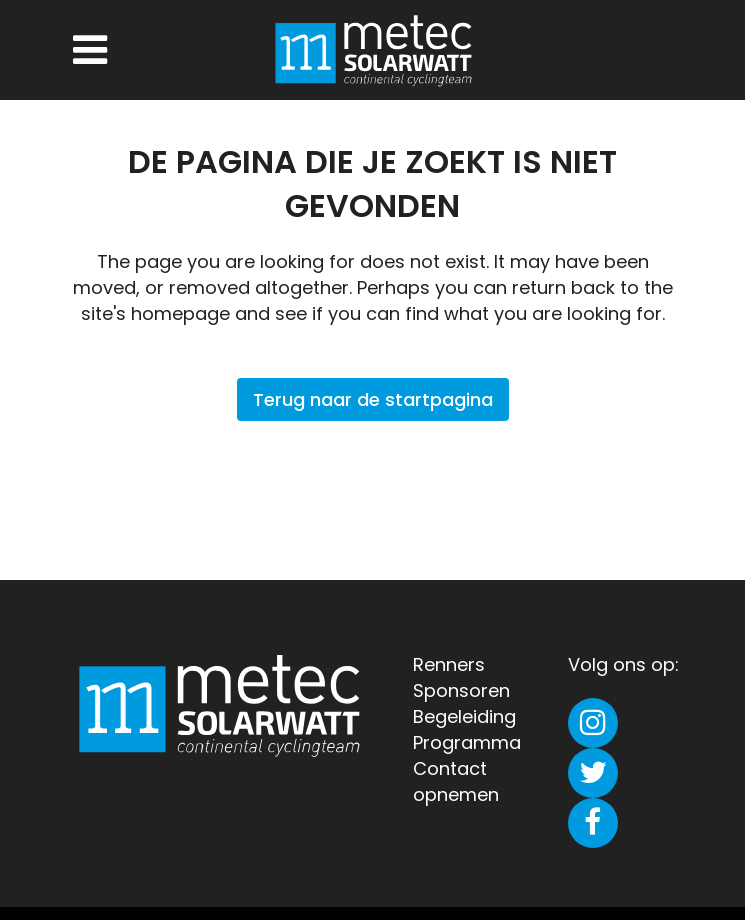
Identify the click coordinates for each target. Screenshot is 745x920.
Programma (467, 742)
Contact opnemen (456, 781)
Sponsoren (461, 690)
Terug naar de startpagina (373, 399)
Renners (449, 664)
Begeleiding (464, 716)
